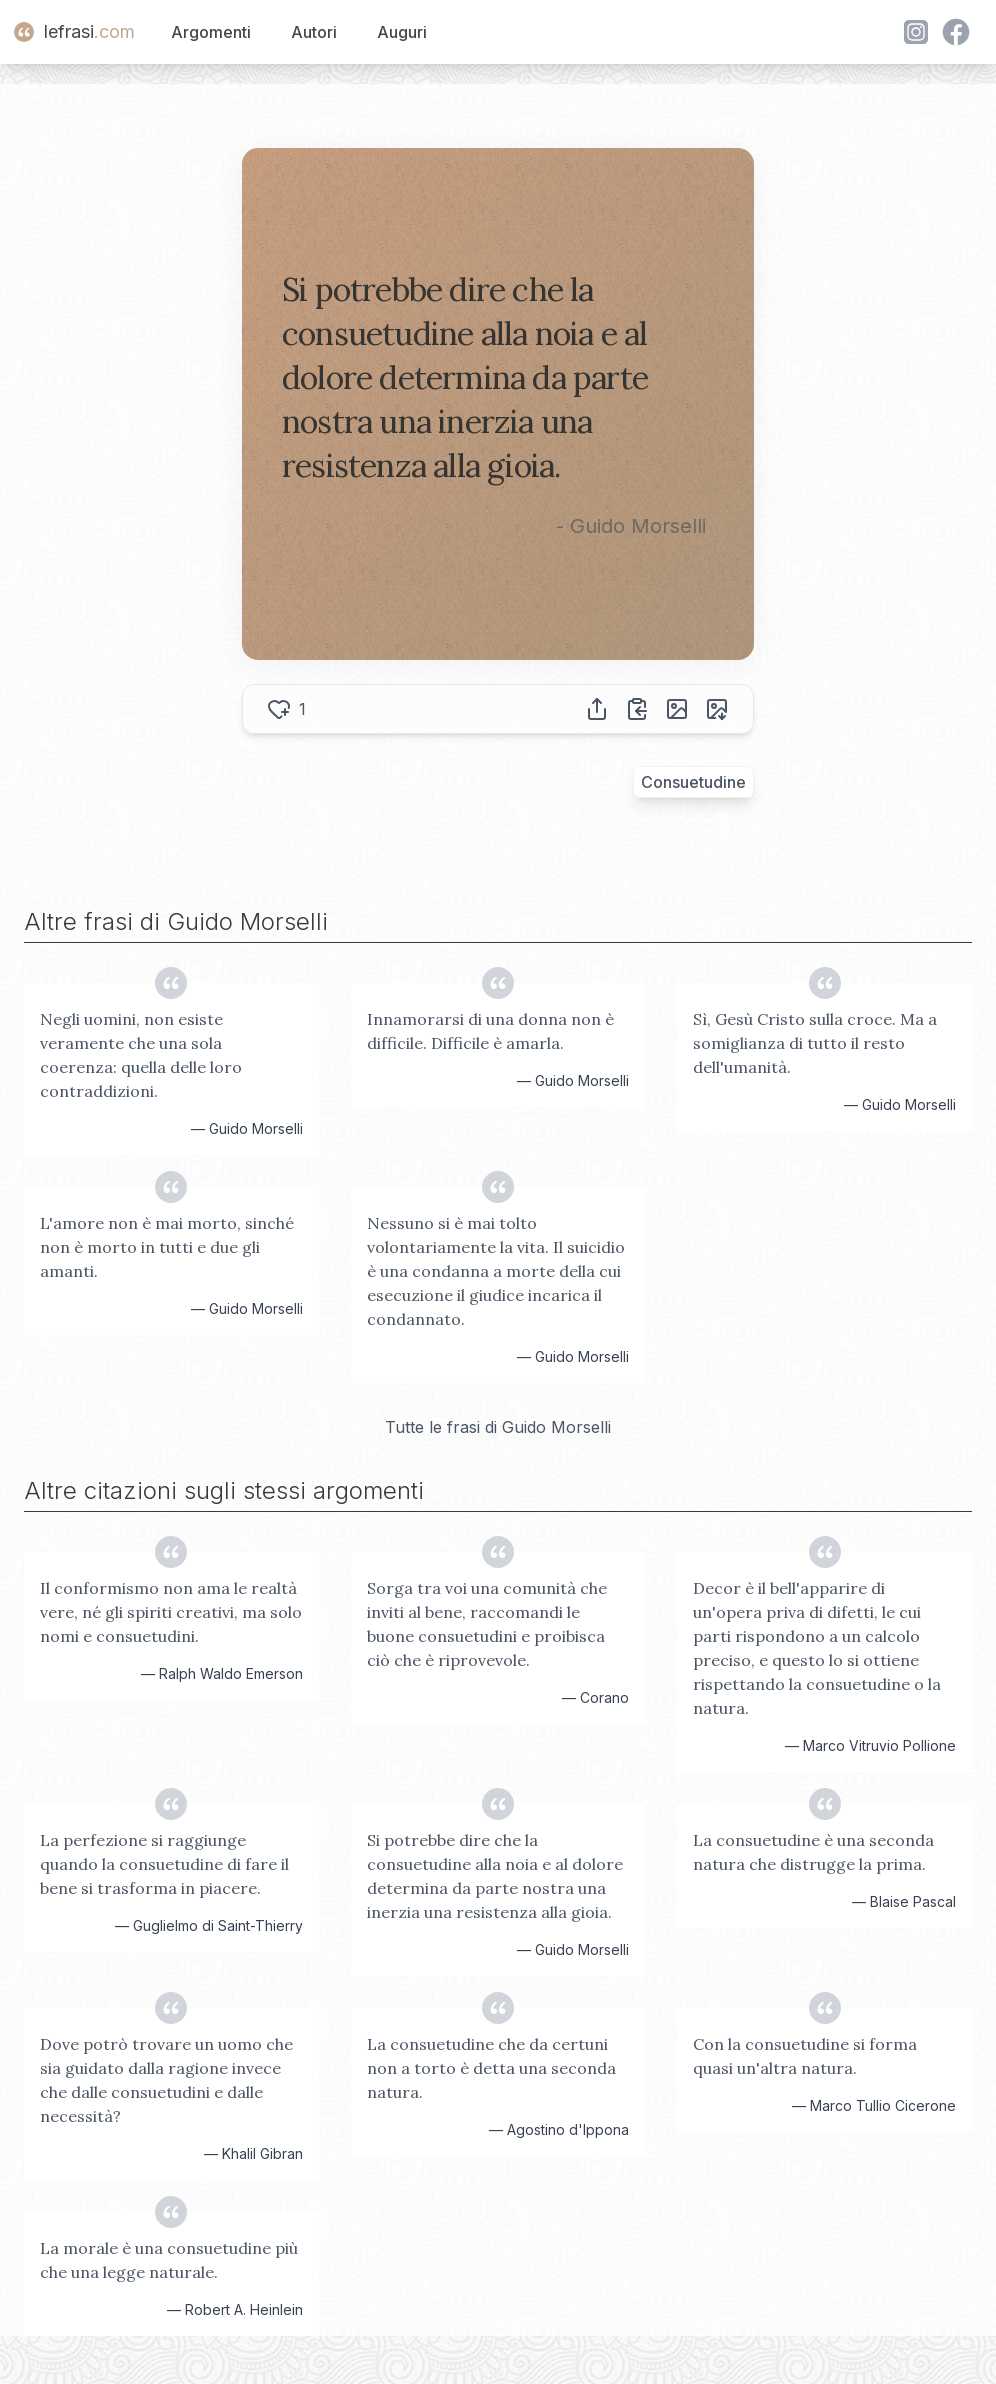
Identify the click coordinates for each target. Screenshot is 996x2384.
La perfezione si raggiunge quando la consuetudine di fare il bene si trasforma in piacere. (164, 1864)
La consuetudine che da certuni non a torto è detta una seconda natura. (491, 2068)
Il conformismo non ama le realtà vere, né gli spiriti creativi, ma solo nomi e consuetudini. (171, 1612)
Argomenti (211, 32)
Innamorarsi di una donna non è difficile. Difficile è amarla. (490, 1031)
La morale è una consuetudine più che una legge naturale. (169, 2260)
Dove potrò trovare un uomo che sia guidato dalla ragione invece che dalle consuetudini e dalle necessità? (166, 2080)
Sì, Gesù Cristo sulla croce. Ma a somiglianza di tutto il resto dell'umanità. (815, 1043)
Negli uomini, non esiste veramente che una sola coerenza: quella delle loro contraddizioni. (141, 1055)
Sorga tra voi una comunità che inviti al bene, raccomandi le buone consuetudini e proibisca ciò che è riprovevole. (487, 1624)
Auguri (402, 32)
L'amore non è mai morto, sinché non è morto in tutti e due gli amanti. (167, 1247)
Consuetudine (693, 782)
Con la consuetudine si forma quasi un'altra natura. (805, 2056)
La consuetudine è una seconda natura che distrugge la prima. (813, 1852)
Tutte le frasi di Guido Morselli (498, 1427)
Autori (314, 32)
